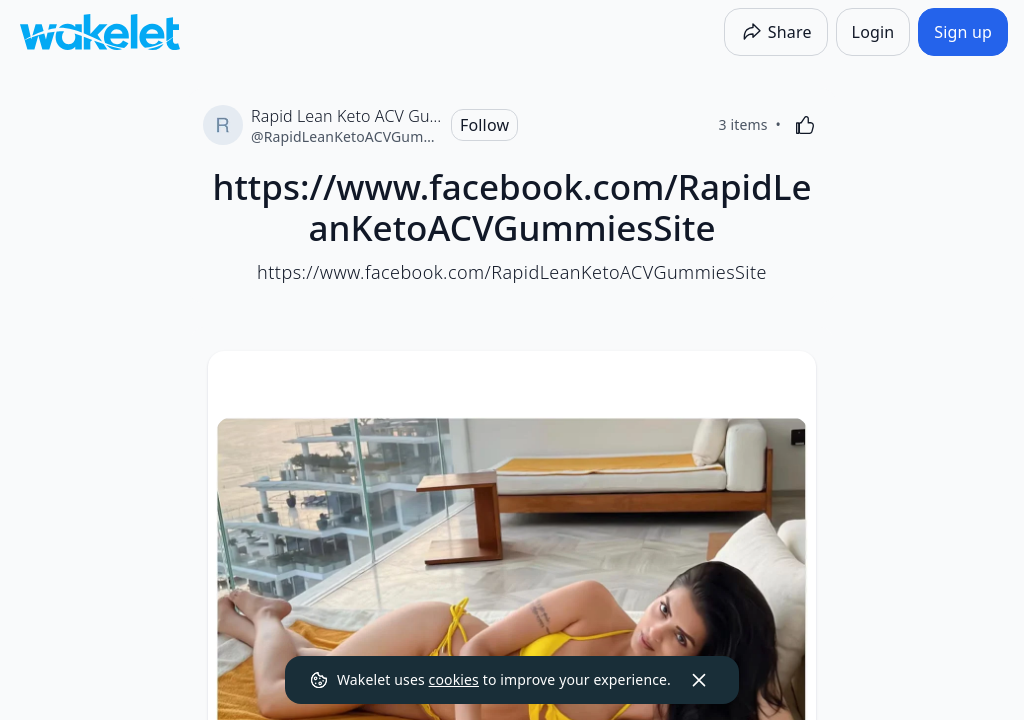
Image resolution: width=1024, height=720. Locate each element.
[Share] (776, 32)
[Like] (805, 125)
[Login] (873, 32)
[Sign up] (963, 32)
